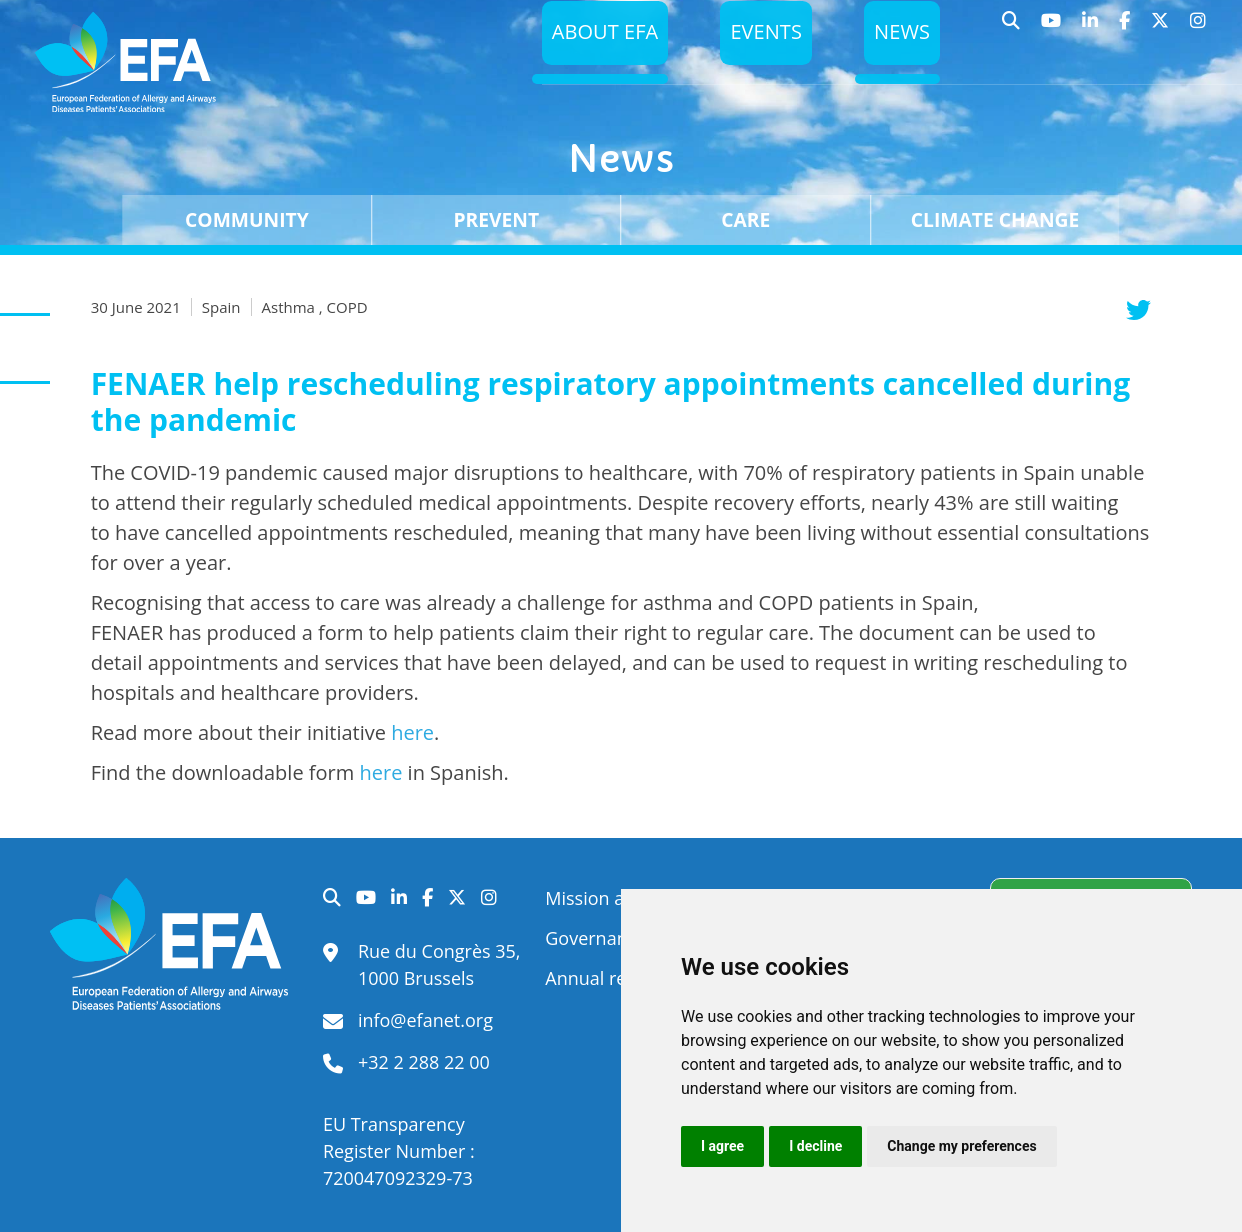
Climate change (995, 219)
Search (1011, 30)
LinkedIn (1090, 30)
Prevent (496, 219)
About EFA (596, 36)
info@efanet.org (425, 1020)
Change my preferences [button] (961, 1146)
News (901, 36)
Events (761, 36)
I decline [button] (815, 1146)
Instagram (1198, 30)
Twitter (1160, 30)
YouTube (1051, 30)
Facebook (1125, 30)
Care (745, 219)
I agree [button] (722, 1146)
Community (247, 219)
